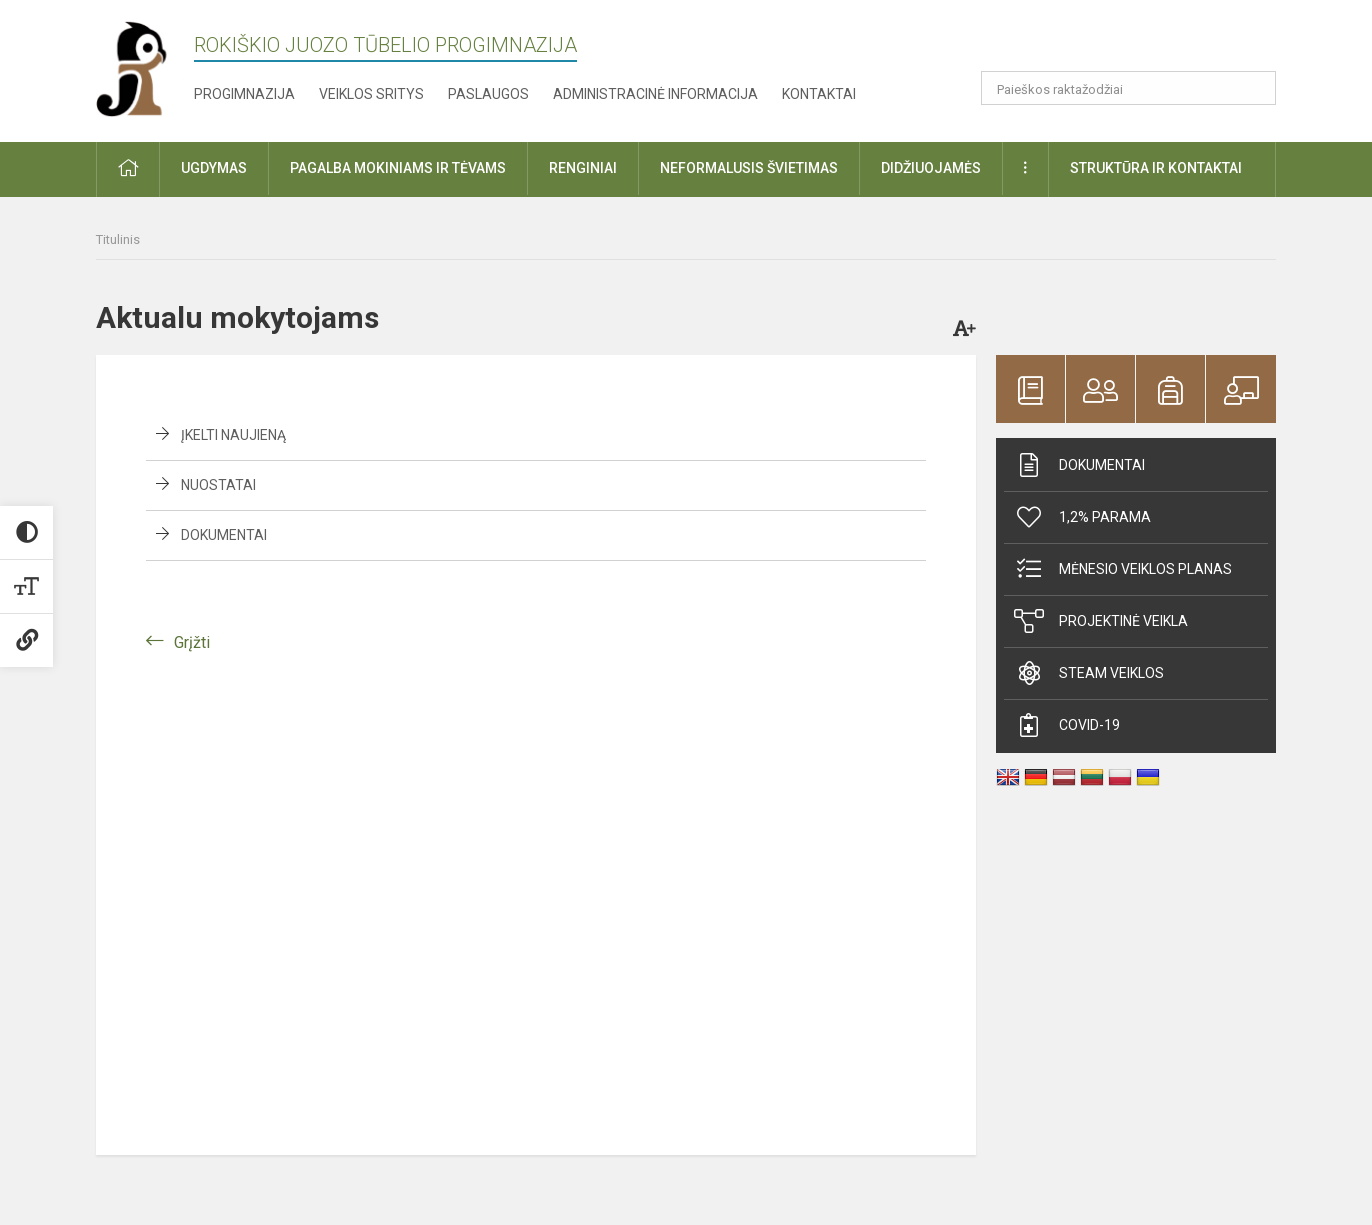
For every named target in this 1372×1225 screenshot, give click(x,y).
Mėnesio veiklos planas (1123, 569)
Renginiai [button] (583, 168)
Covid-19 (1067, 725)
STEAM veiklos (1089, 673)
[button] (1139, 42)
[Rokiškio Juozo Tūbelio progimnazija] (145, 67)
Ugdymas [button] (214, 168)
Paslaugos (488, 94)
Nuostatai (218, 485)
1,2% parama (1082, 517)
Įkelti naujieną (233, 435)
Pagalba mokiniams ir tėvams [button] (398, 168)
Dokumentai (224, 535)
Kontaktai (819, 94)
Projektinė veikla (1101, 621)
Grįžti (192, 642)
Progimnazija (244, 94)
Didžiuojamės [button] (931, 168)
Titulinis (118, 239)
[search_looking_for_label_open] (1254, 88)
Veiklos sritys (371, 94)
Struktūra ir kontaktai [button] (1156, 168)
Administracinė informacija (655, 94)
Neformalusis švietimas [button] (749, 168)
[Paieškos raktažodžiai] (1128, 88)
